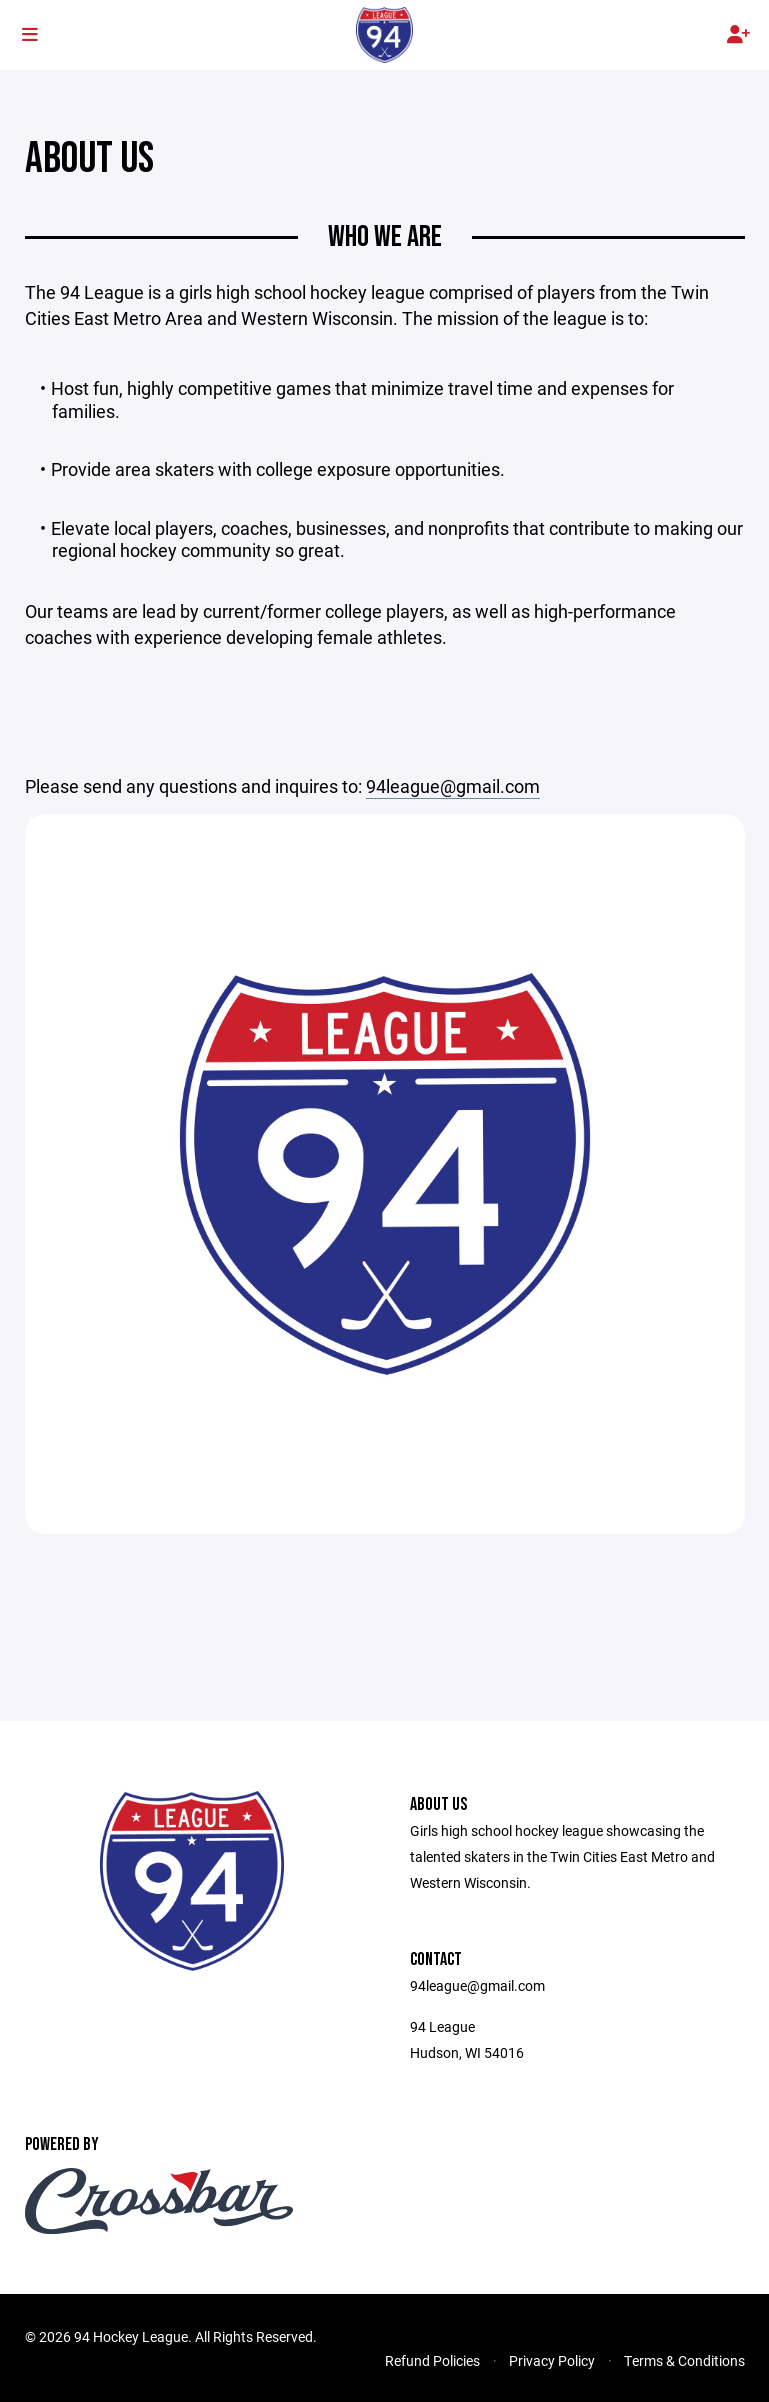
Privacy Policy (552, 2360)
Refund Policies (432, 2360)
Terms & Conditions (684, 2360)
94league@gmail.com (453, 786)
